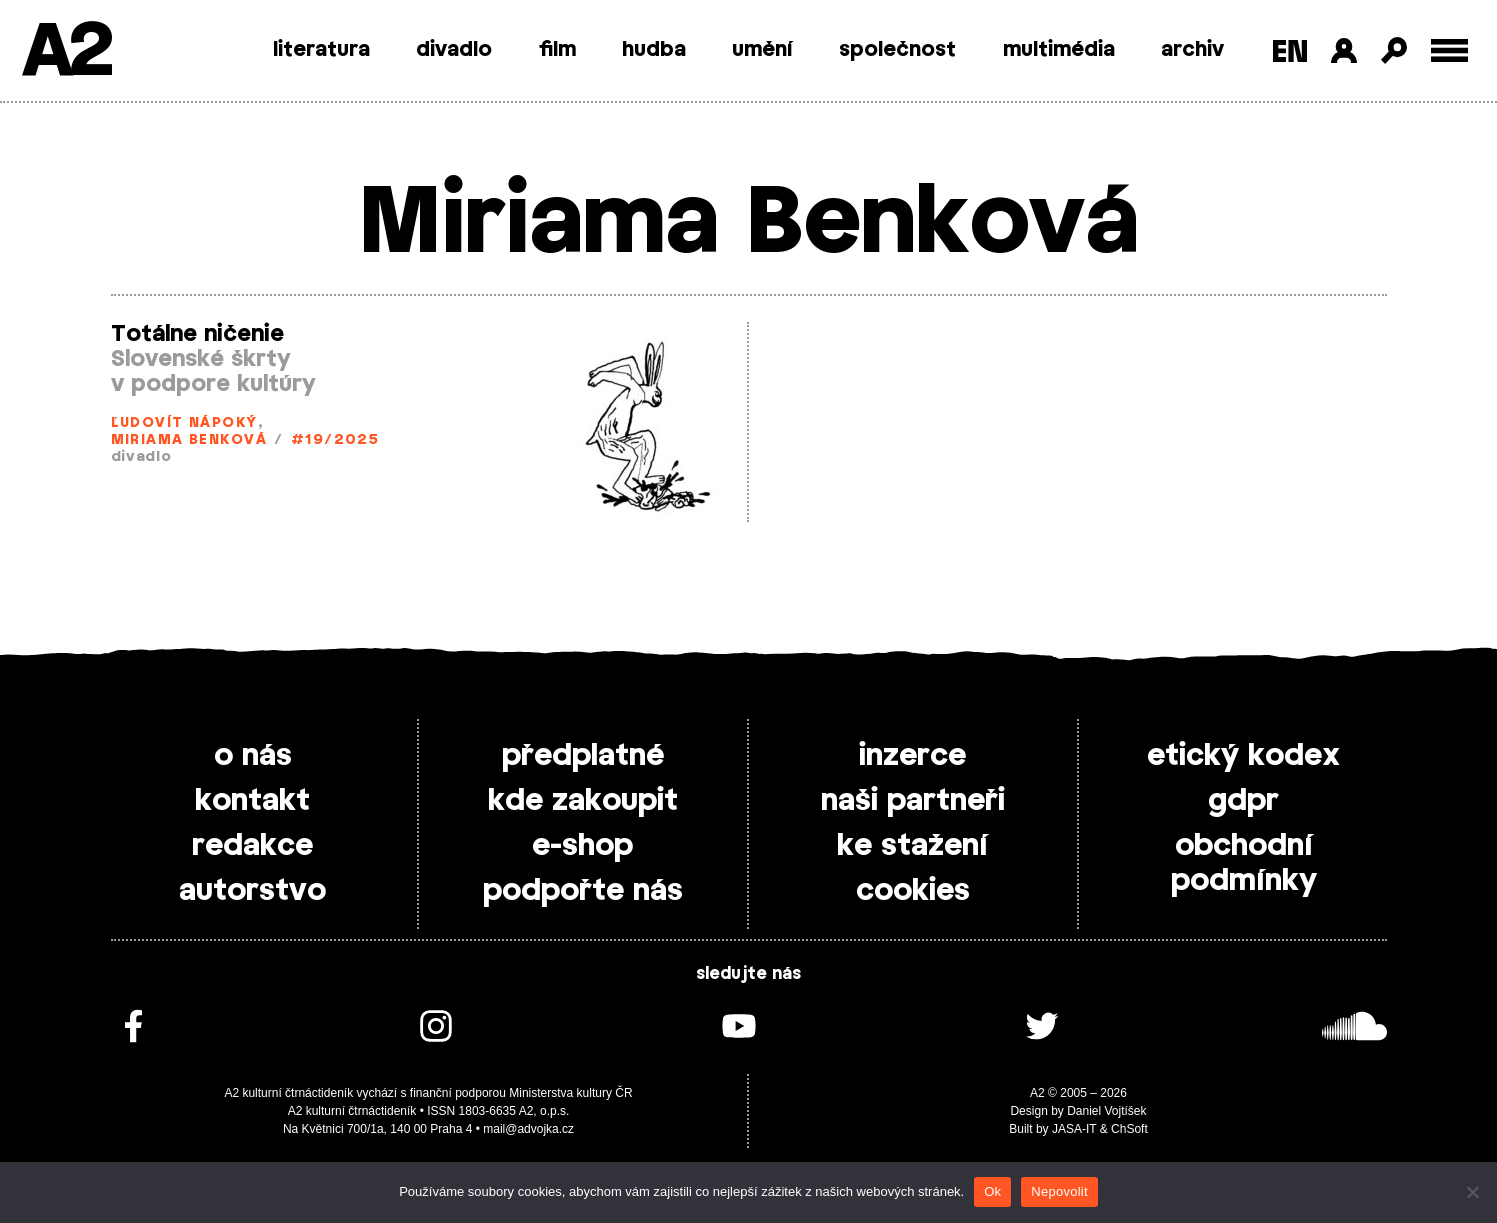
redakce (252, 846)
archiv (1192, 50)
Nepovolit (1059, 1191)
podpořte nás (583, 891)
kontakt (252, 801)
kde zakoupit (583, 801)
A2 (65, 52)
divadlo (454, 50)
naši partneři (913, 801)
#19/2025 (335, 440)
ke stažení (912, 846)
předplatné (583, 756)
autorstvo (252, 891)
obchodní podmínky (1244, 863)
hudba (654, 50)
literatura (321, 50)
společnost (897, 50)
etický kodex (1243, 756)
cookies (913, 891)
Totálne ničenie (197, 334)
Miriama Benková (189, 440)
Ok (992, 1191)
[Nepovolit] (1472, 1192)
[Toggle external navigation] (1449, 50)
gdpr (1243, 801)
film (557, 50)
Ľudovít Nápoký (184, 423)
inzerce (912, 756)
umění (762, 50)
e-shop (582, 846)
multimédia (1059, 50)
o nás (253, 756)
